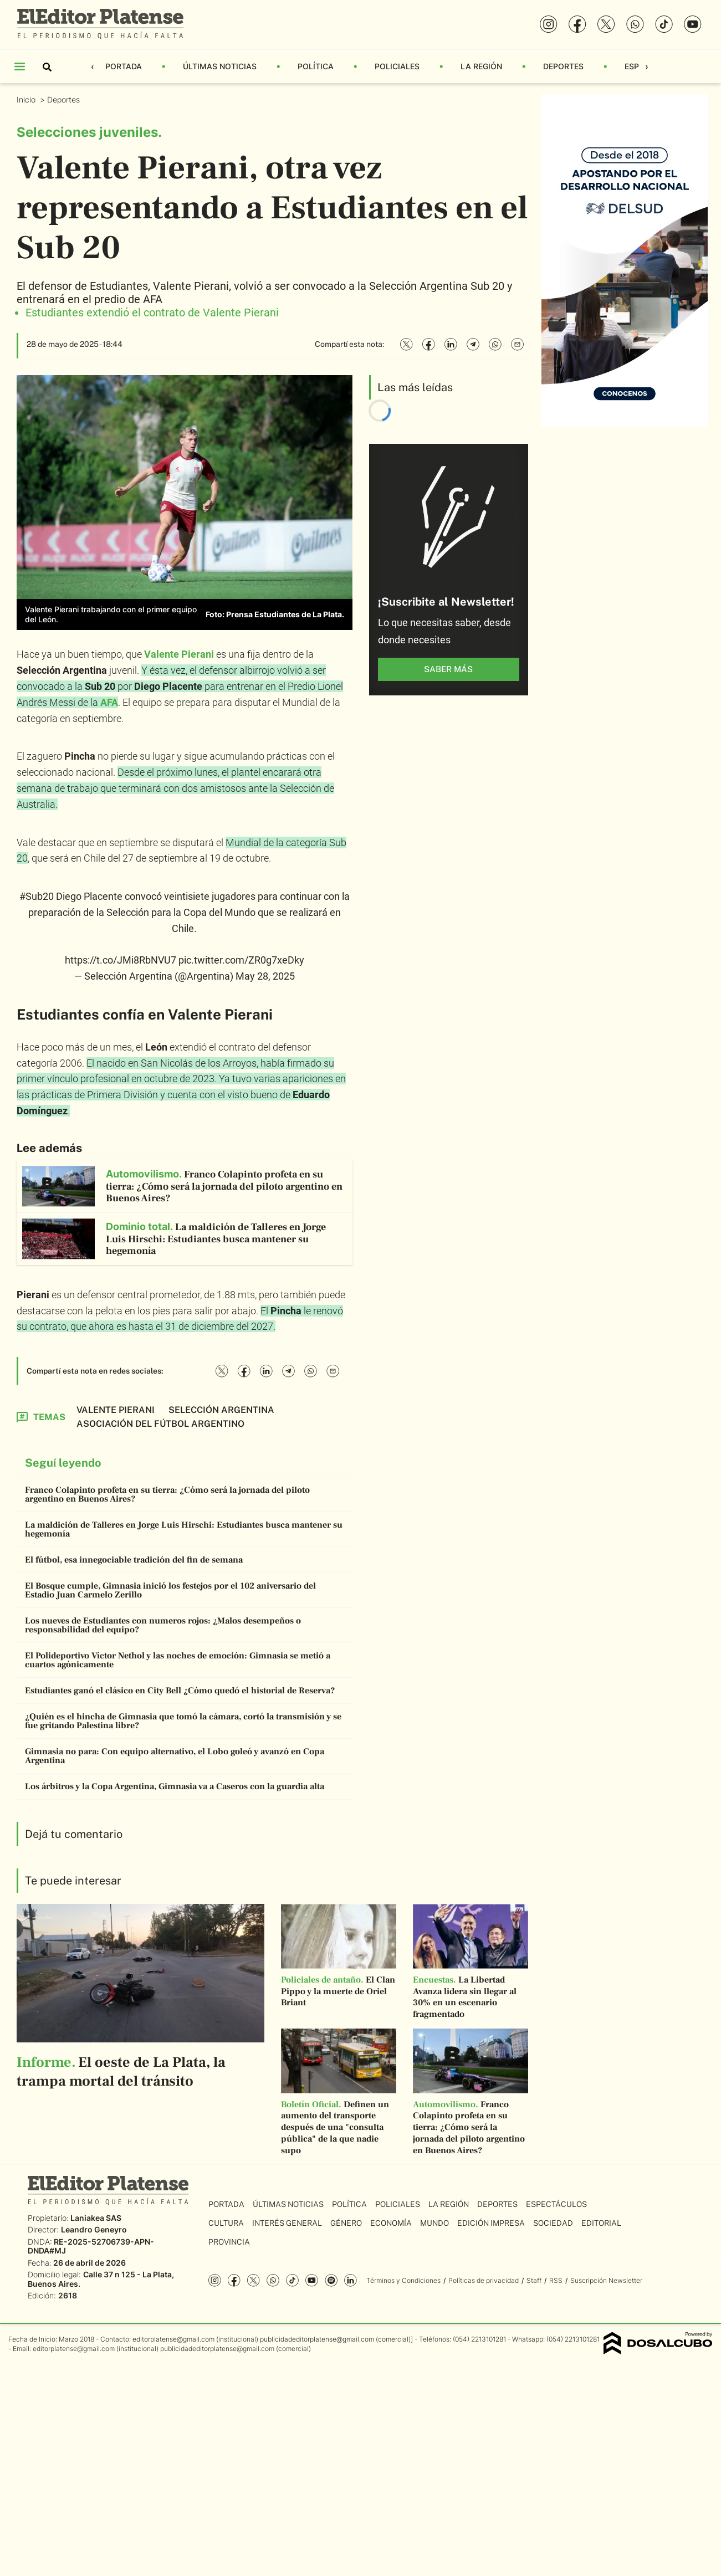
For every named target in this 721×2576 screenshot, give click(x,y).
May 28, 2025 (265, 976)
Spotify (331, 2280)
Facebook (234, 2280)
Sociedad (553, 2223)
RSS (556, 2280)
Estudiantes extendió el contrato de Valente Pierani (152, 312)
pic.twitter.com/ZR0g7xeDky (241, 960)
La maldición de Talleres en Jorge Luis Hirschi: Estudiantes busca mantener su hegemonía (183, 1529)
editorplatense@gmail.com (173, 2339)
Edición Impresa (491, 2223)
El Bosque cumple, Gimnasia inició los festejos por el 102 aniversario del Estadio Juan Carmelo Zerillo (170, 1590)
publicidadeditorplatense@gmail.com (317, 2339)
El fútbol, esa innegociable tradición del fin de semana (134, 1559)
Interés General (287, 2223)
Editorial (601, 2223)
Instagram (214, 2280)
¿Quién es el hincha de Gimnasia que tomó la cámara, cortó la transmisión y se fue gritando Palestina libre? (183, 1721)
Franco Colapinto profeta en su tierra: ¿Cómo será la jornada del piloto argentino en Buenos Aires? (167, 1494)
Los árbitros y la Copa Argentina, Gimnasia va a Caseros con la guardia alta (174, 1786)
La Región (481, 66)
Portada (123, 66)
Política (316, 66)
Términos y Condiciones (403, 2280)
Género (346, 2223)
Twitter (253, 2280)
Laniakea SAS (95, 2217)
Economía (391, 2223)
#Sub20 (36, 896)
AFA (109, 702)
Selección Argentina (221, 1410)
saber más (448, 669)
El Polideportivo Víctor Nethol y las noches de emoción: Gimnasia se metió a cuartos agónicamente (177, 1660)
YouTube (311, 2280)
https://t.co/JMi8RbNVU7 (120, 960)
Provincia (229, 2241)
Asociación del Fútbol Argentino (160, 1423)
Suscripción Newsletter (606, 2280)
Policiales (397, 66)
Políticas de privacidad (483, 2280)
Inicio (27, 99)
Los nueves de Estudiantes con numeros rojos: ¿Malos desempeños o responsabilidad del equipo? (163, 1625)
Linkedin (350, 2280)
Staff (533, 2280)
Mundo (434, 2223)
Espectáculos (556, 2204)
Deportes (563, 66)
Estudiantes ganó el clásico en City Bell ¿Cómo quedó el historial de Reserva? (180, 1690)
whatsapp (273, 2280)
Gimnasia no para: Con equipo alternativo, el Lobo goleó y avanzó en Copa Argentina (174, 1756)
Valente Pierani (179, 654)
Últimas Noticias (220, 66)
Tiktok (292, 2280)
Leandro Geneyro (94, 2229)
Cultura (226, 2223)
